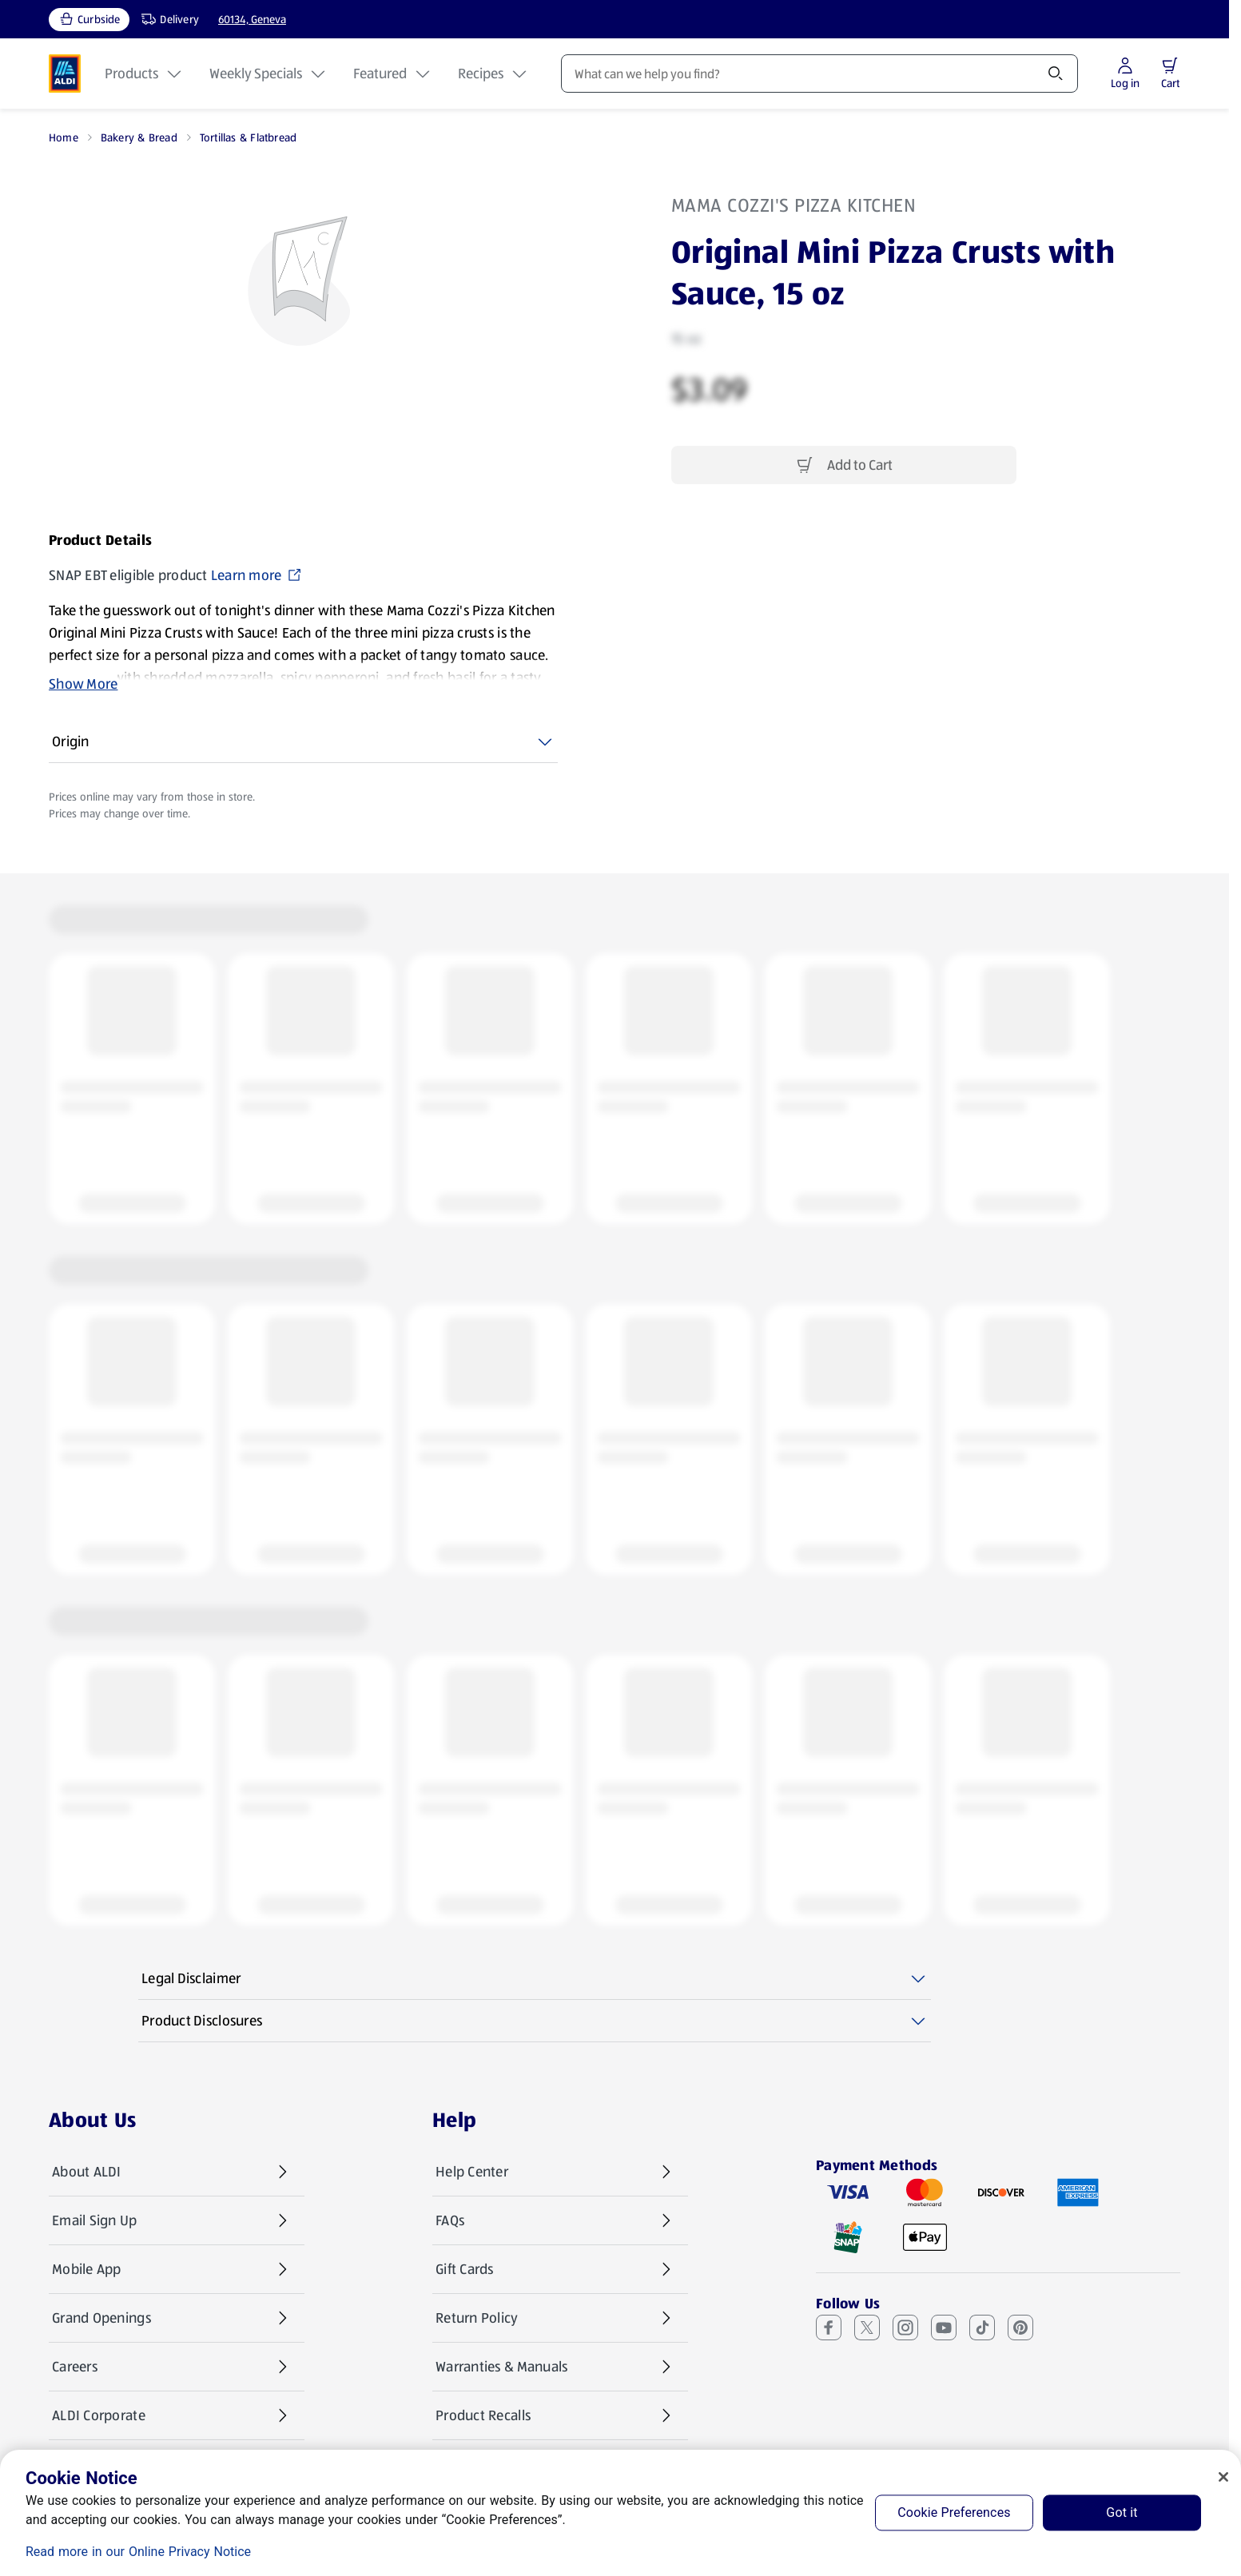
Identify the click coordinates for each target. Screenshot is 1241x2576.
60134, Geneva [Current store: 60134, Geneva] (252, 19)
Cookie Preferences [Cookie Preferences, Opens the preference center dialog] (953, 2512)
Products (144, 73)
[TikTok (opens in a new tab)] (982, 2327)
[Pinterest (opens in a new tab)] (1020, 2327)
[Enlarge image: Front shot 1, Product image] (304, 284)
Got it (1121, 2512)
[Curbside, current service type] (89, 19)
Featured (392, 73)
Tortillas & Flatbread (248, 137)
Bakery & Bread (139, 137)
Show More (83, 684)
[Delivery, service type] (166, 19)
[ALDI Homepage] (65, 73)
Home (63, 137)
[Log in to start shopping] (1125, 74)
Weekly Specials (268, 73)
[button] (1169, 65)
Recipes (493, 73)
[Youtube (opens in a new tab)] (944, 2327)
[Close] (1223, 2477)
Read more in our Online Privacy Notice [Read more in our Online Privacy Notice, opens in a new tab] (138, 2551)
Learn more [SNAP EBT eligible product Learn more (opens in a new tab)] (257, 575)
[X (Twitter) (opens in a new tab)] (867, 2327)
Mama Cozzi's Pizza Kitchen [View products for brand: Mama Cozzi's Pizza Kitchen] (793, 205)
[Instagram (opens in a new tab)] (905, 2327)
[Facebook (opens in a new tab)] (828, 2327)
